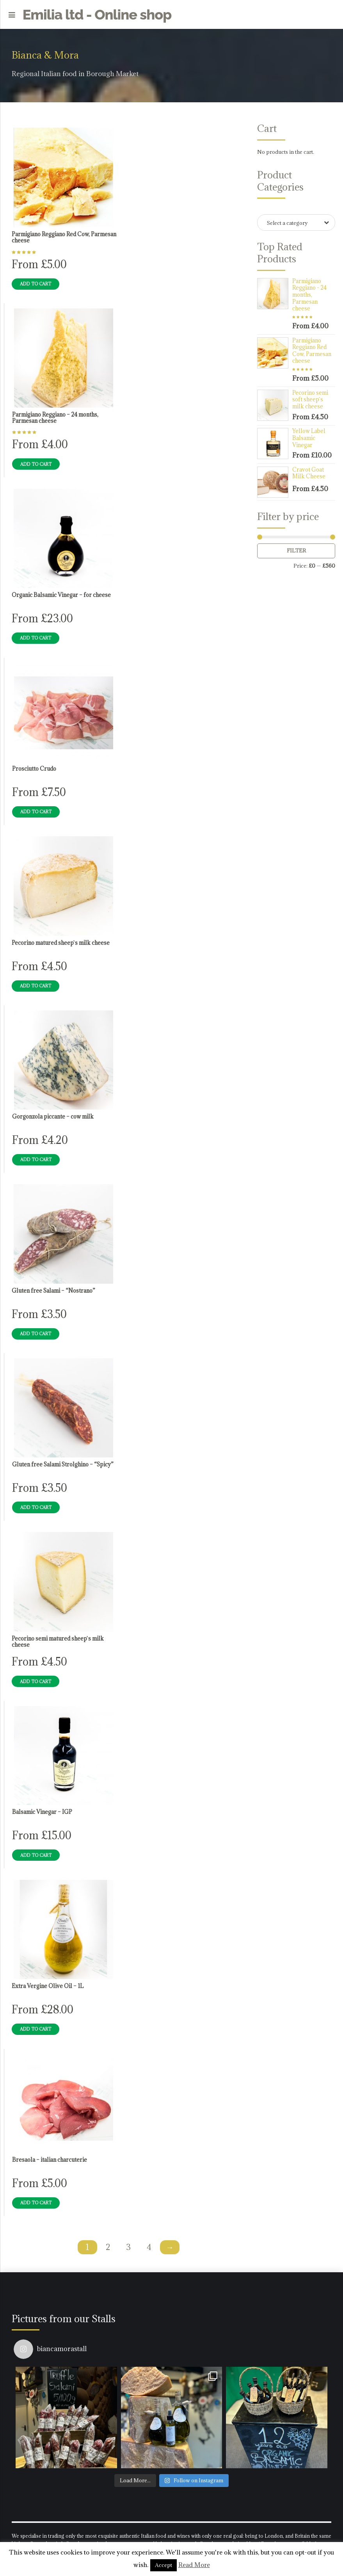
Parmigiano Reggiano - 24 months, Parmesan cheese (309, 295)
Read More (194, 2565)
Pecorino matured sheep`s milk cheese (61, 942)
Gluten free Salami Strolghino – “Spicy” (63, 1464)
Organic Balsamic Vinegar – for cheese (61, 595)
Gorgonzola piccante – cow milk (53, 1116)
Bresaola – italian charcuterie (49, 2159)
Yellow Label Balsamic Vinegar (308, 438)
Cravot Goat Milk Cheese (308, 473)
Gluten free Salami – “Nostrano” (53, 1290)
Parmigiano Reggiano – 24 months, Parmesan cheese (55, 417)
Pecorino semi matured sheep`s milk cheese (58, 1641)
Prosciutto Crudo (34, 768)
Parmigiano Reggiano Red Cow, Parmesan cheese (64, 237)
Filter (296, 550)
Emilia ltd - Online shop (97, 14)
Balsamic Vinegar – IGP (42, 1811)
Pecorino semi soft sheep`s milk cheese (310, 399)
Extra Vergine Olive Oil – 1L (48, 1986)
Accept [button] (163, 2565)
